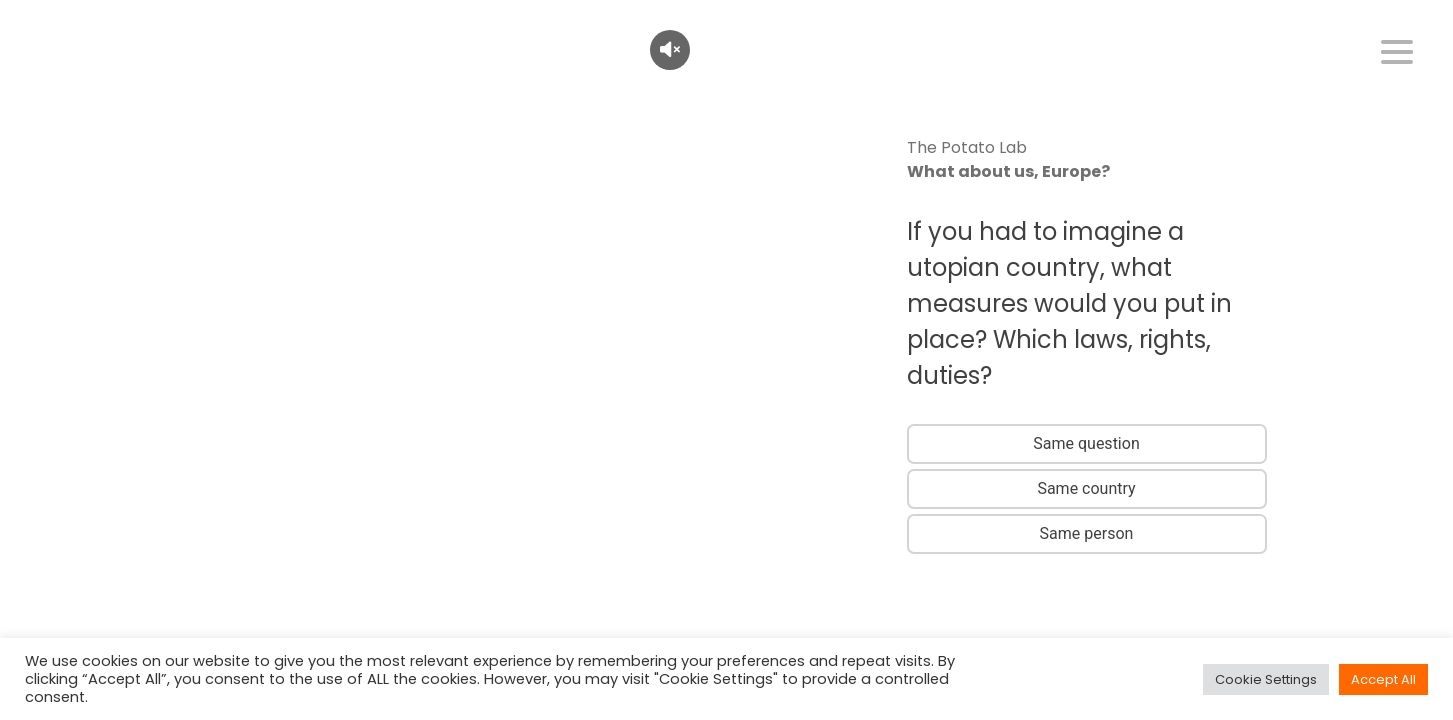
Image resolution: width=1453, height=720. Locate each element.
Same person (1087, 533)
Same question (1086, 443)
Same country (1086, 488)
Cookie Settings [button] (1266, 679)
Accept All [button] (1383, 679)
